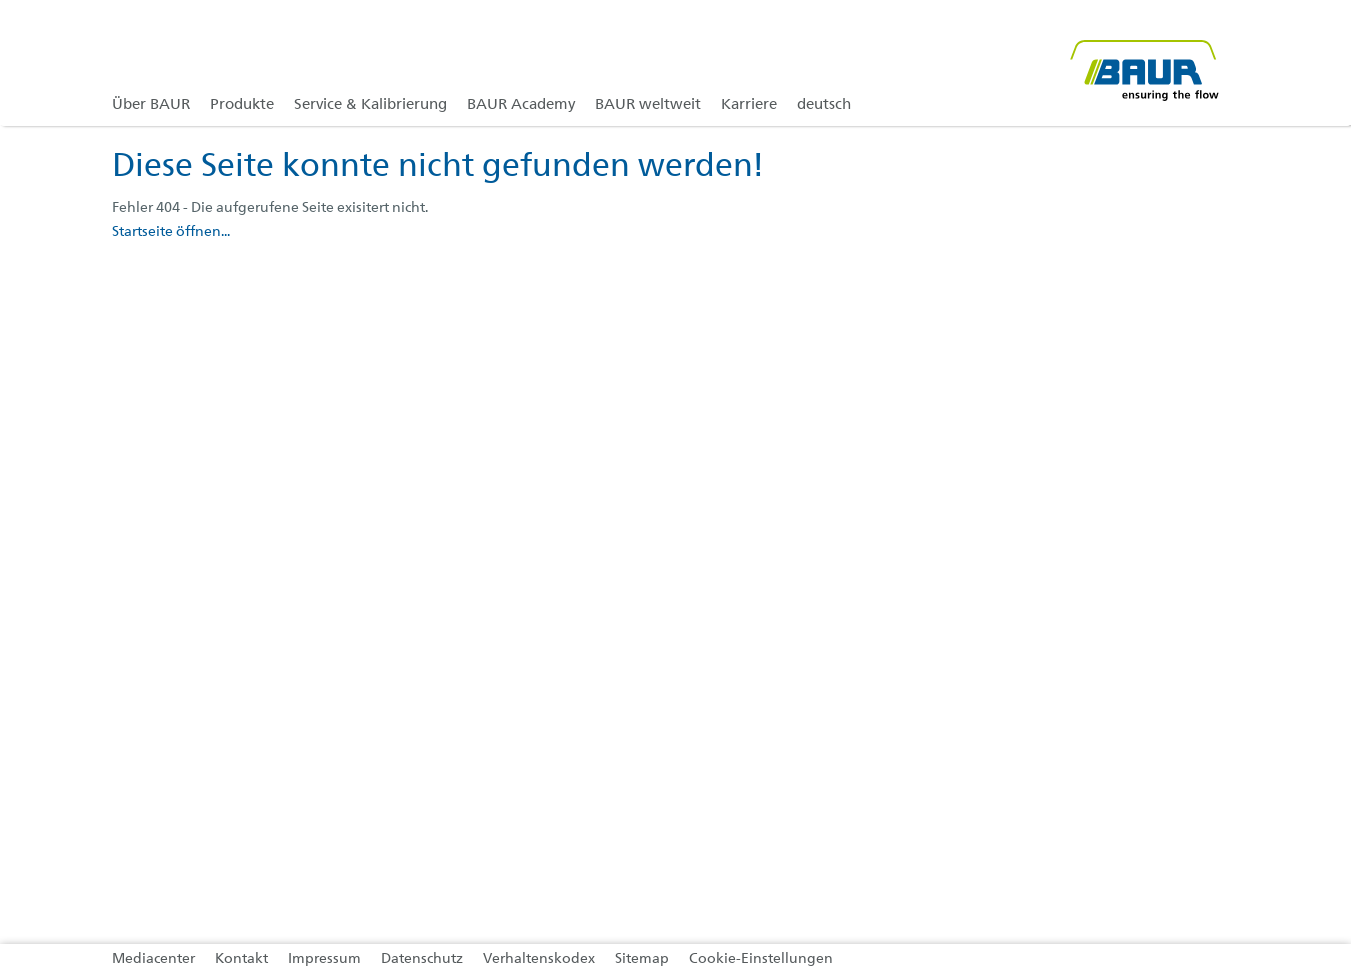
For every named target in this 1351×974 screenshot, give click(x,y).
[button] (1317, 99)
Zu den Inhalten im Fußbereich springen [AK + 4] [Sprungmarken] (0, 0)
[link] (242, 62)
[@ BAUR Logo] (1144, 62)
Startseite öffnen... (171, 232)
